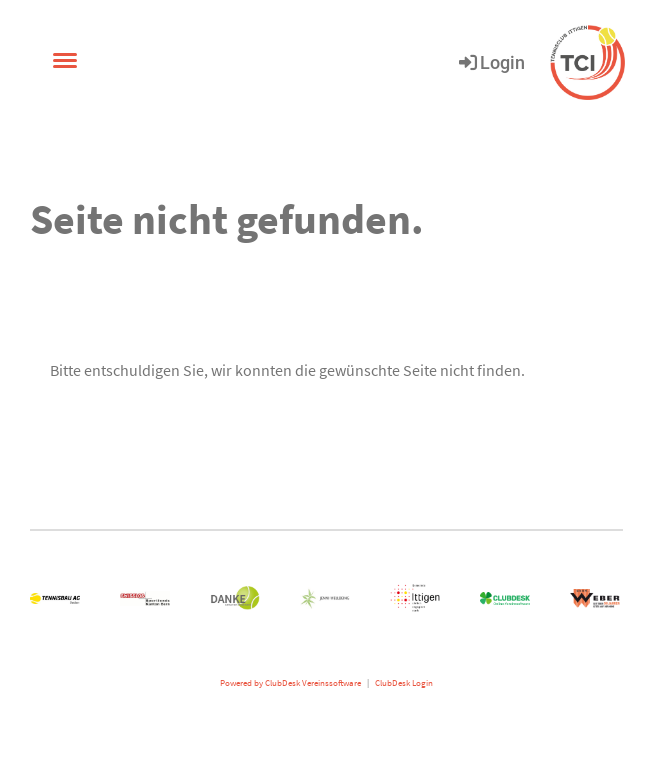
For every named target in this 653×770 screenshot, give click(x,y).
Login (490, 62)
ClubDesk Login (404, 683)
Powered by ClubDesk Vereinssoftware (290, 683)
